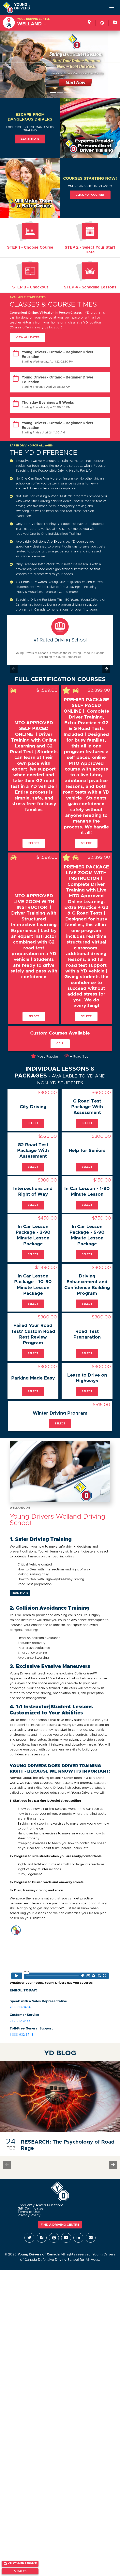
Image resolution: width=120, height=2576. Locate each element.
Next (106, 669)
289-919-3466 (20, 2020)
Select (33, 843)
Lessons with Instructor (90, 275)
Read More (19, 1593)
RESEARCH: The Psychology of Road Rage (67, 2145)
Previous (14, 669)
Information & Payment (30, 275)
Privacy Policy (29, 2215)
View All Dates (27, 337)
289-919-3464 (20, 2007)
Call (60, 1043)
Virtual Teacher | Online (30, 235)
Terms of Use (29, 2212)
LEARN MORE (30, 139)
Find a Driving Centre (60, 2224)
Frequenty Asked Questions (41, 2205)
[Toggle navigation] (111, 7)
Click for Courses (90, 194)
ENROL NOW (90, 238)
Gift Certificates (30, 2208)
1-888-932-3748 (22, 2034)
